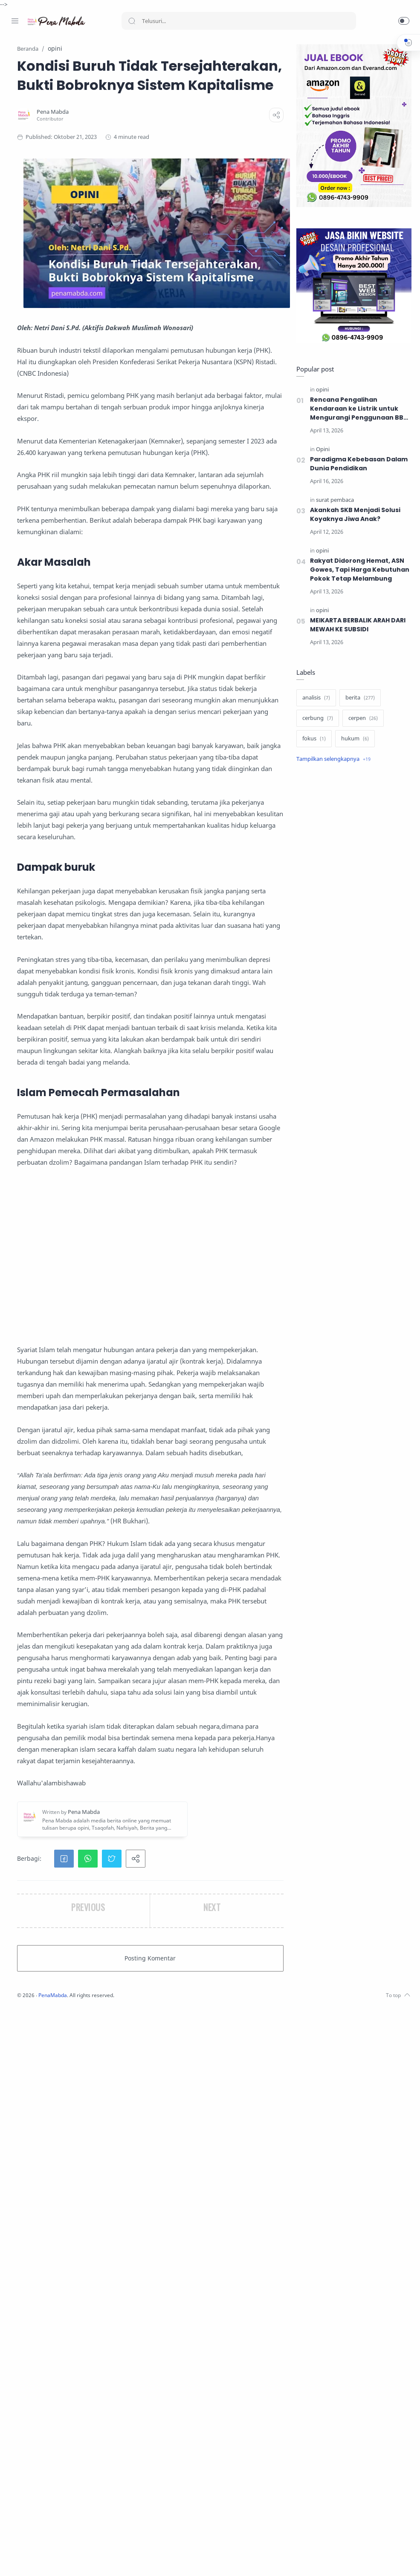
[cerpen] (361, 718)
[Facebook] (15, 2559)
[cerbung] (315, 718)
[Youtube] (53, 2559)
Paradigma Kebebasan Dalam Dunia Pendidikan (357, 464)
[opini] (320, 390)
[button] (403, 21)
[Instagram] (27, 2559)
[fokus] (312, 739)
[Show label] (331, 759)
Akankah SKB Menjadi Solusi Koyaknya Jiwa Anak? (353, 515)
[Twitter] (40, 2559)
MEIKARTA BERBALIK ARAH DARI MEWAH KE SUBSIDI (358, 625)
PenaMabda (158, 2563)
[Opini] (320, 449)
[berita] (358, 698)
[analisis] (314, 698)
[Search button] (132, 21)
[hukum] (353, 739)
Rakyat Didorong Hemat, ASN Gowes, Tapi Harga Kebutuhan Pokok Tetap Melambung (358, 570)
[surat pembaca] (333, 500)
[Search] (239, 21)
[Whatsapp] (66, 2559)
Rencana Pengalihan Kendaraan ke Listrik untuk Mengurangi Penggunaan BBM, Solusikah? (358, 409)
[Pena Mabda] (157, 150)
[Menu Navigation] (15, 21)
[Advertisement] (201, 1594)
